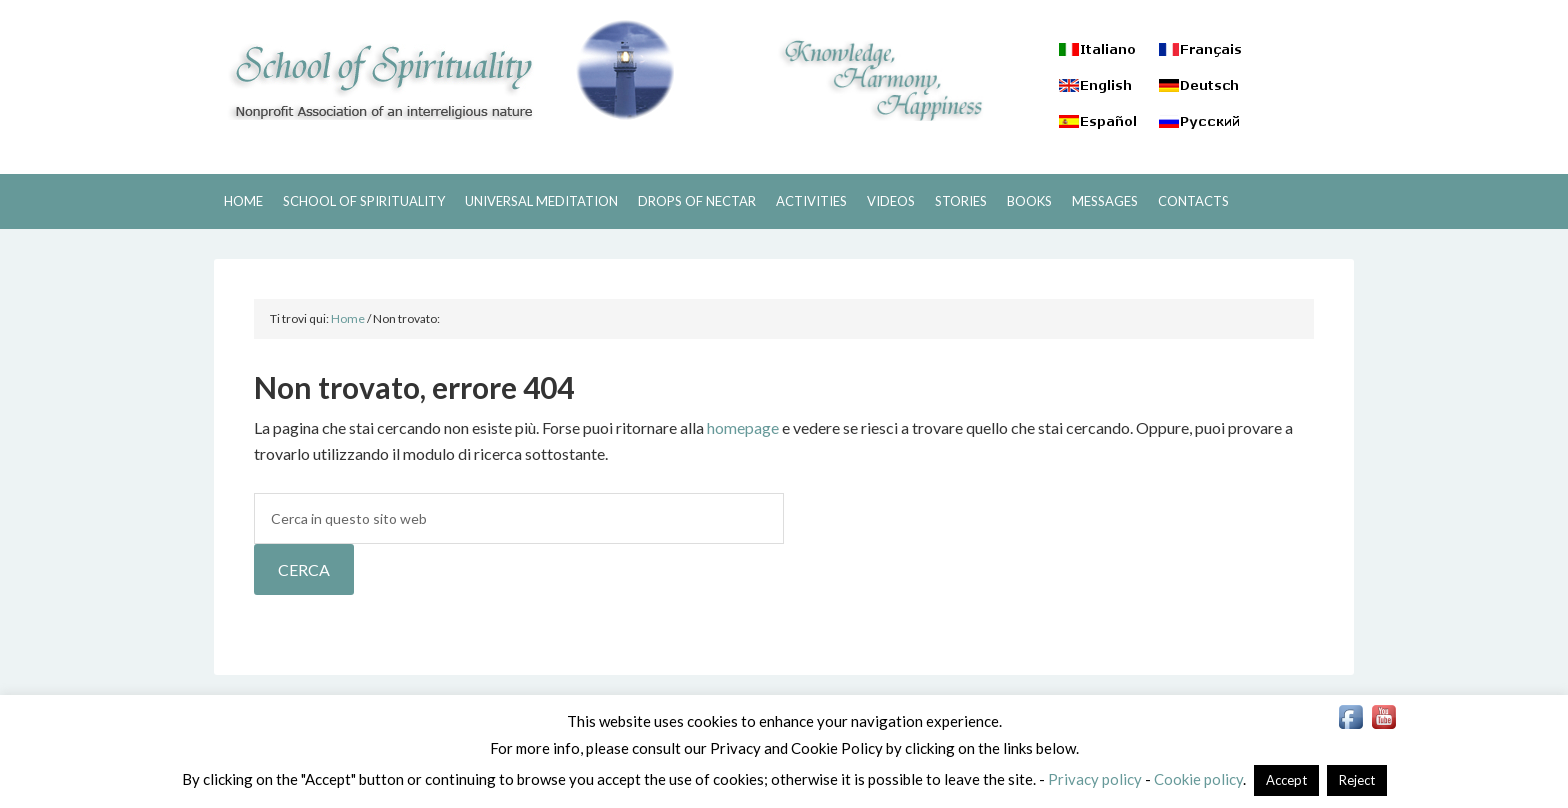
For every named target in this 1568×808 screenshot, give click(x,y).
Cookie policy (1198, 779)
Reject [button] (1357, 780)
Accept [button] (1286, 780)
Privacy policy (1095, 779)
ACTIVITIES (811, 201)
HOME (243, 201)
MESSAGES (1105, 201)
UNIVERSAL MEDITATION (541, 201)
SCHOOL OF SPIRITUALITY (444, 70)
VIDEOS (891, 201)
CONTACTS (1193, 201)
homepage (743, 427)
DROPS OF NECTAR (697, 201)
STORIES (961, 201)
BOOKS (1029, 201)
